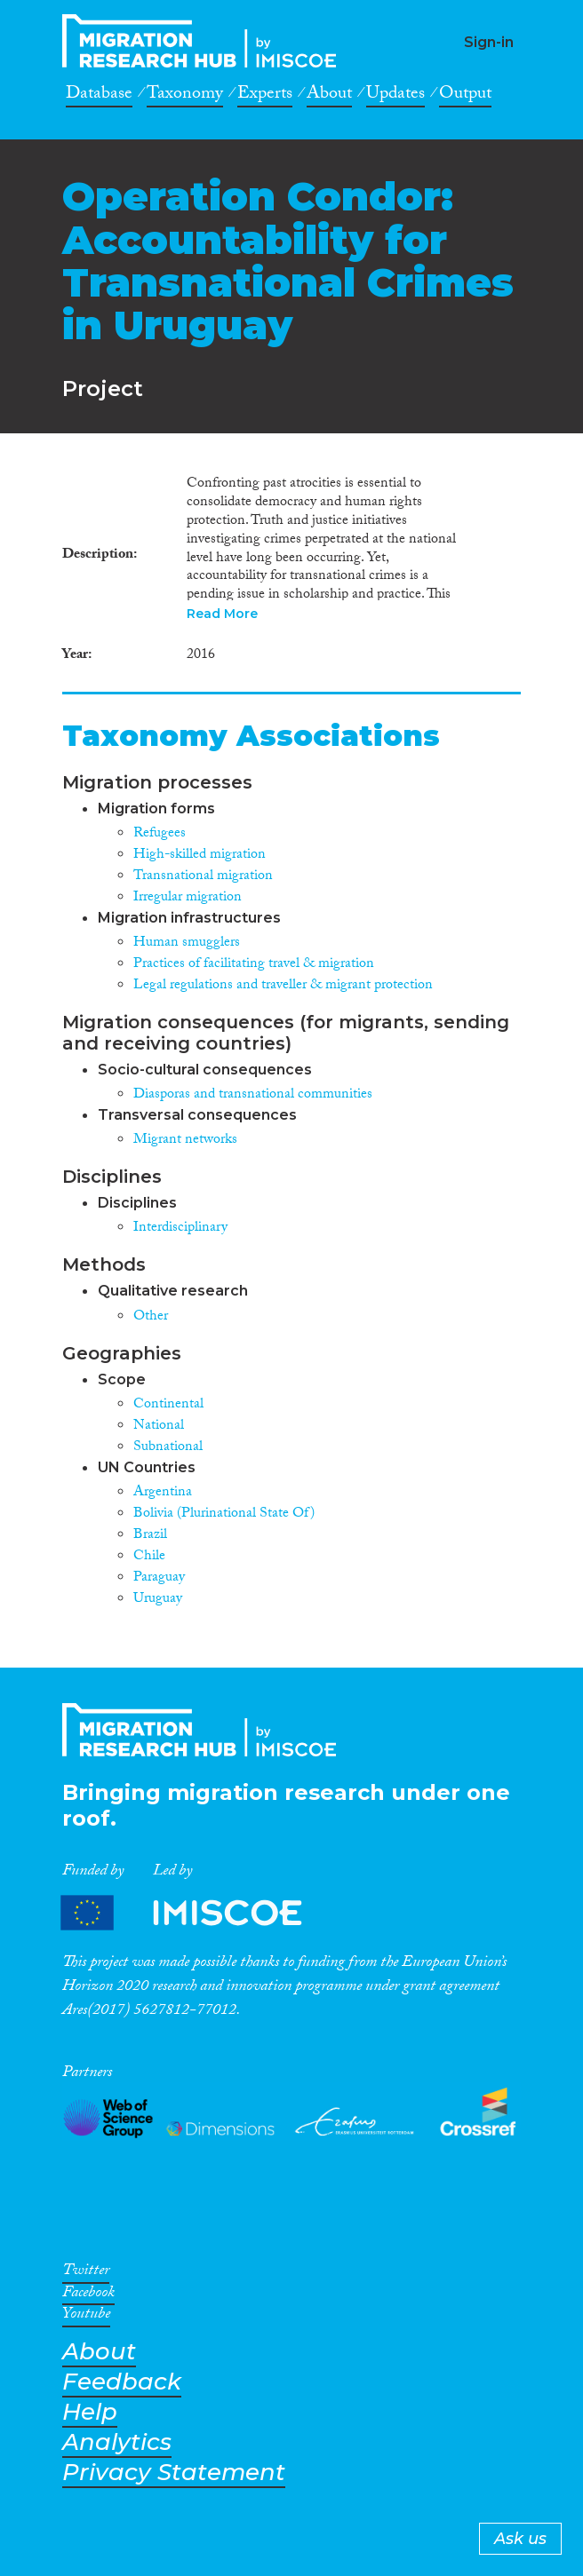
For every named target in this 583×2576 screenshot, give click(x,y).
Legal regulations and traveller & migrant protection (283, 986)
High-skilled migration (199, 856)
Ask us (520, 2538)
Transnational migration (203, 877)
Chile (149, 1557)
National (158, 1427)
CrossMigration (204, 40)
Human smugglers (186, 943)
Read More (222, 614)
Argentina (162, 1493)
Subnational (168, 1448)
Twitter (85, 2273)
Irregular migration (187, 898)
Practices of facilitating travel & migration (253, 965)
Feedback (121, 2382)
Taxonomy (185, 95)
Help (89, 2412)
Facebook (88, 2295)
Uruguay (157, 1600)
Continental (168, 1405)
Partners (196, 1913)
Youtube (86, 2316)
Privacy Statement (173, 2472)
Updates (395, 95)
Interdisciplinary (180, 1228)
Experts (264, 95)
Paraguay (159, 1578)
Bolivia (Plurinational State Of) (224, 1514)
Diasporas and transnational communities (252, 1095)
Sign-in (489, 42)
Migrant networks (185, 1141)
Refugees (159, 834)
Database (99, 95)
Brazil (150, 1536)
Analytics (117, 2442)
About (329, 95)
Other (150, 1317)
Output (465, 95)
